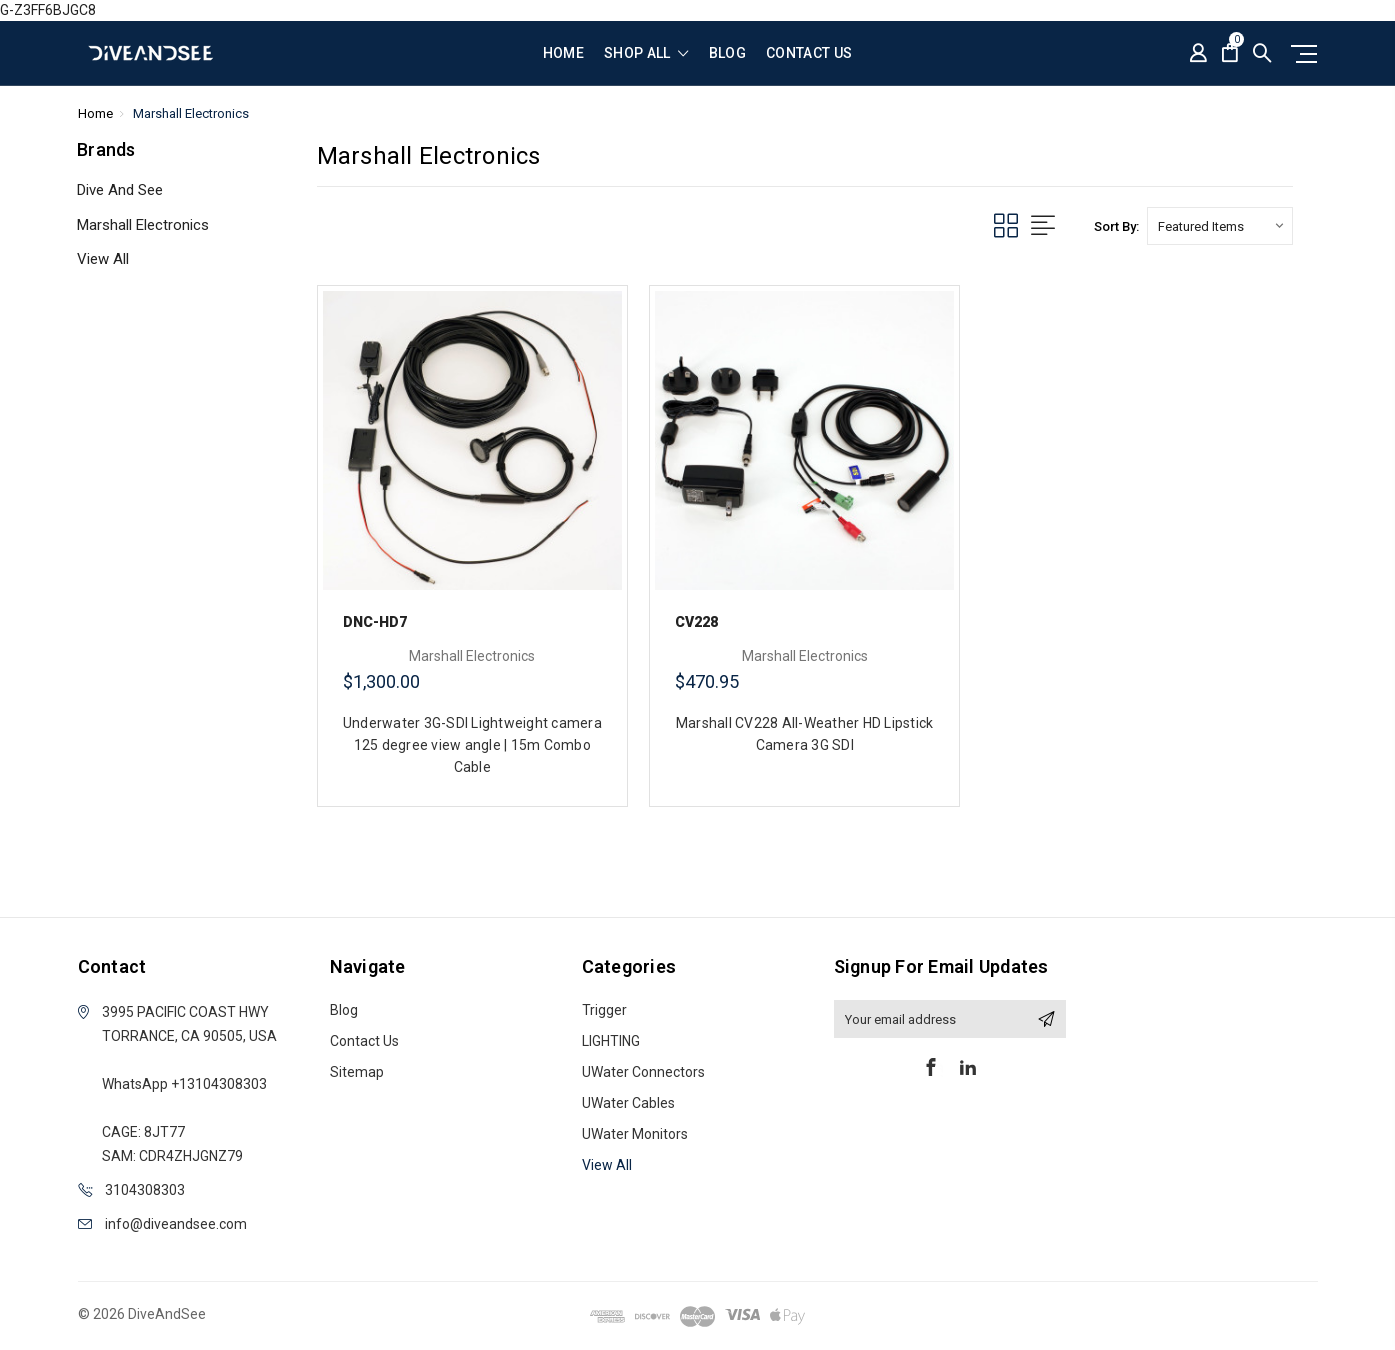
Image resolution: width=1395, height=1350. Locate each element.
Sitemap (357, 1072)
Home (563, 53)
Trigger (604, 1010)
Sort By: (1116, 226)
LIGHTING (611, 1041)
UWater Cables (628, 1103)
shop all (646, 53)
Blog (727, 53)
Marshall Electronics (143, 225)
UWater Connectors (643, 1072)
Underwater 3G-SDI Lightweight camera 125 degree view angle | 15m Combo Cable (472, 745)
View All (103, 259)
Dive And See (120, 190)
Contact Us (809, 53)
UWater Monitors (635, 1134)
